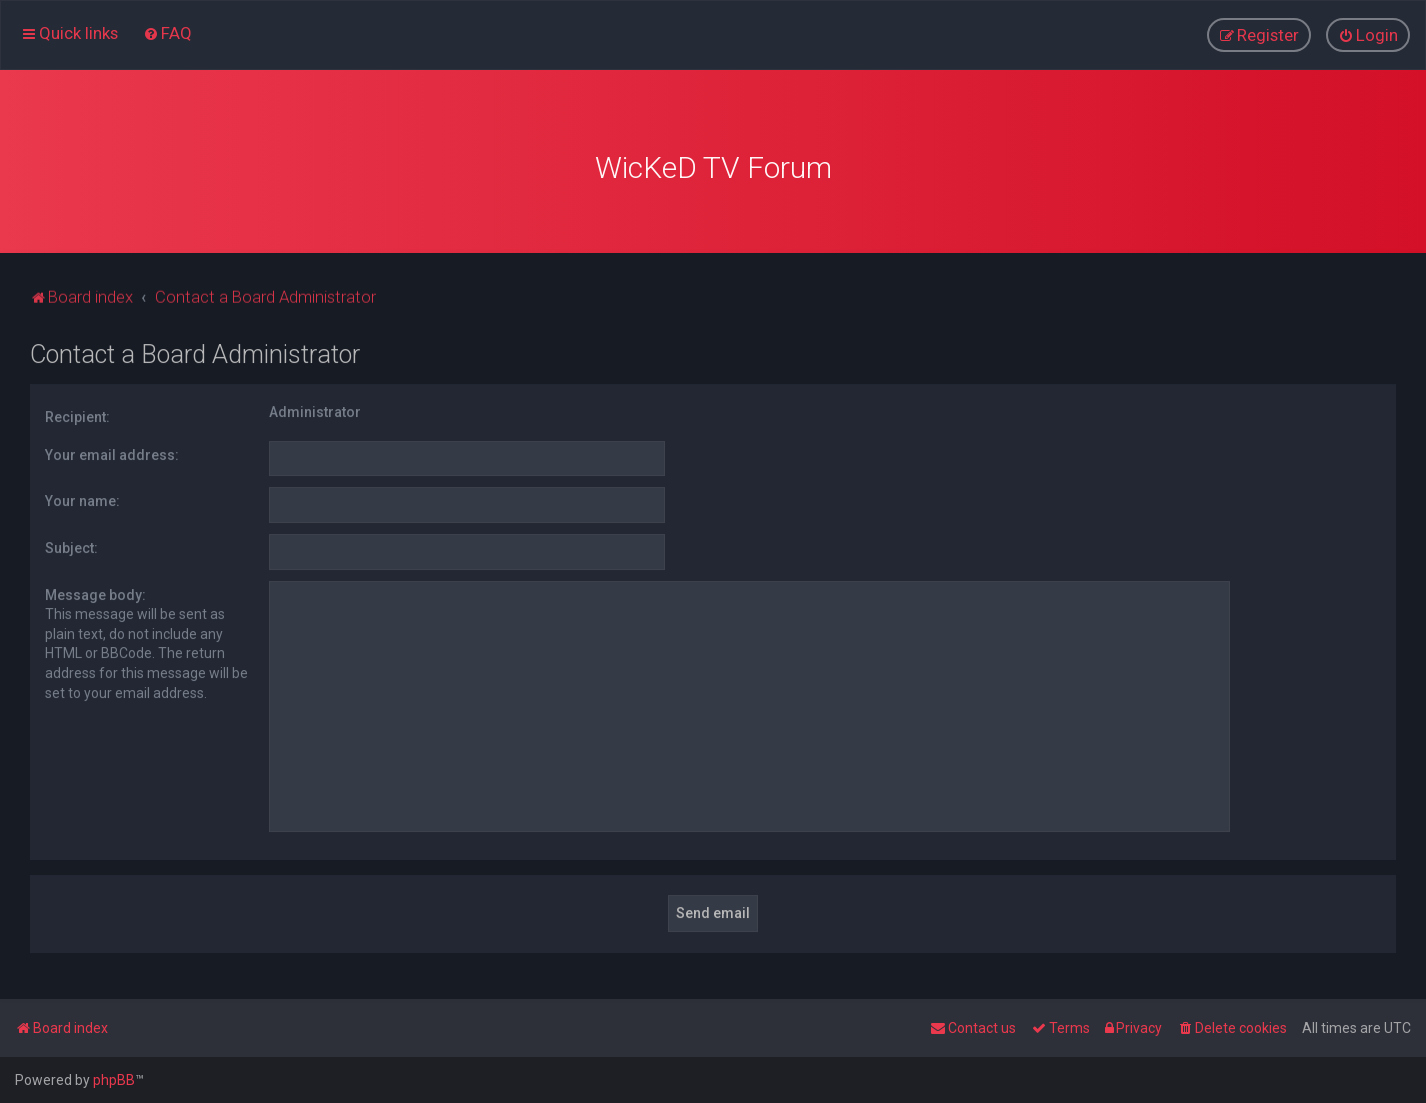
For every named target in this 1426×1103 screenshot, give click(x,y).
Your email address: (112, 451)
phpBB (114, 1080)
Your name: (82, 497)
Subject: (71, 544)
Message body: (95, 591)
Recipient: (77, 413)
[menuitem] (167, 32)
